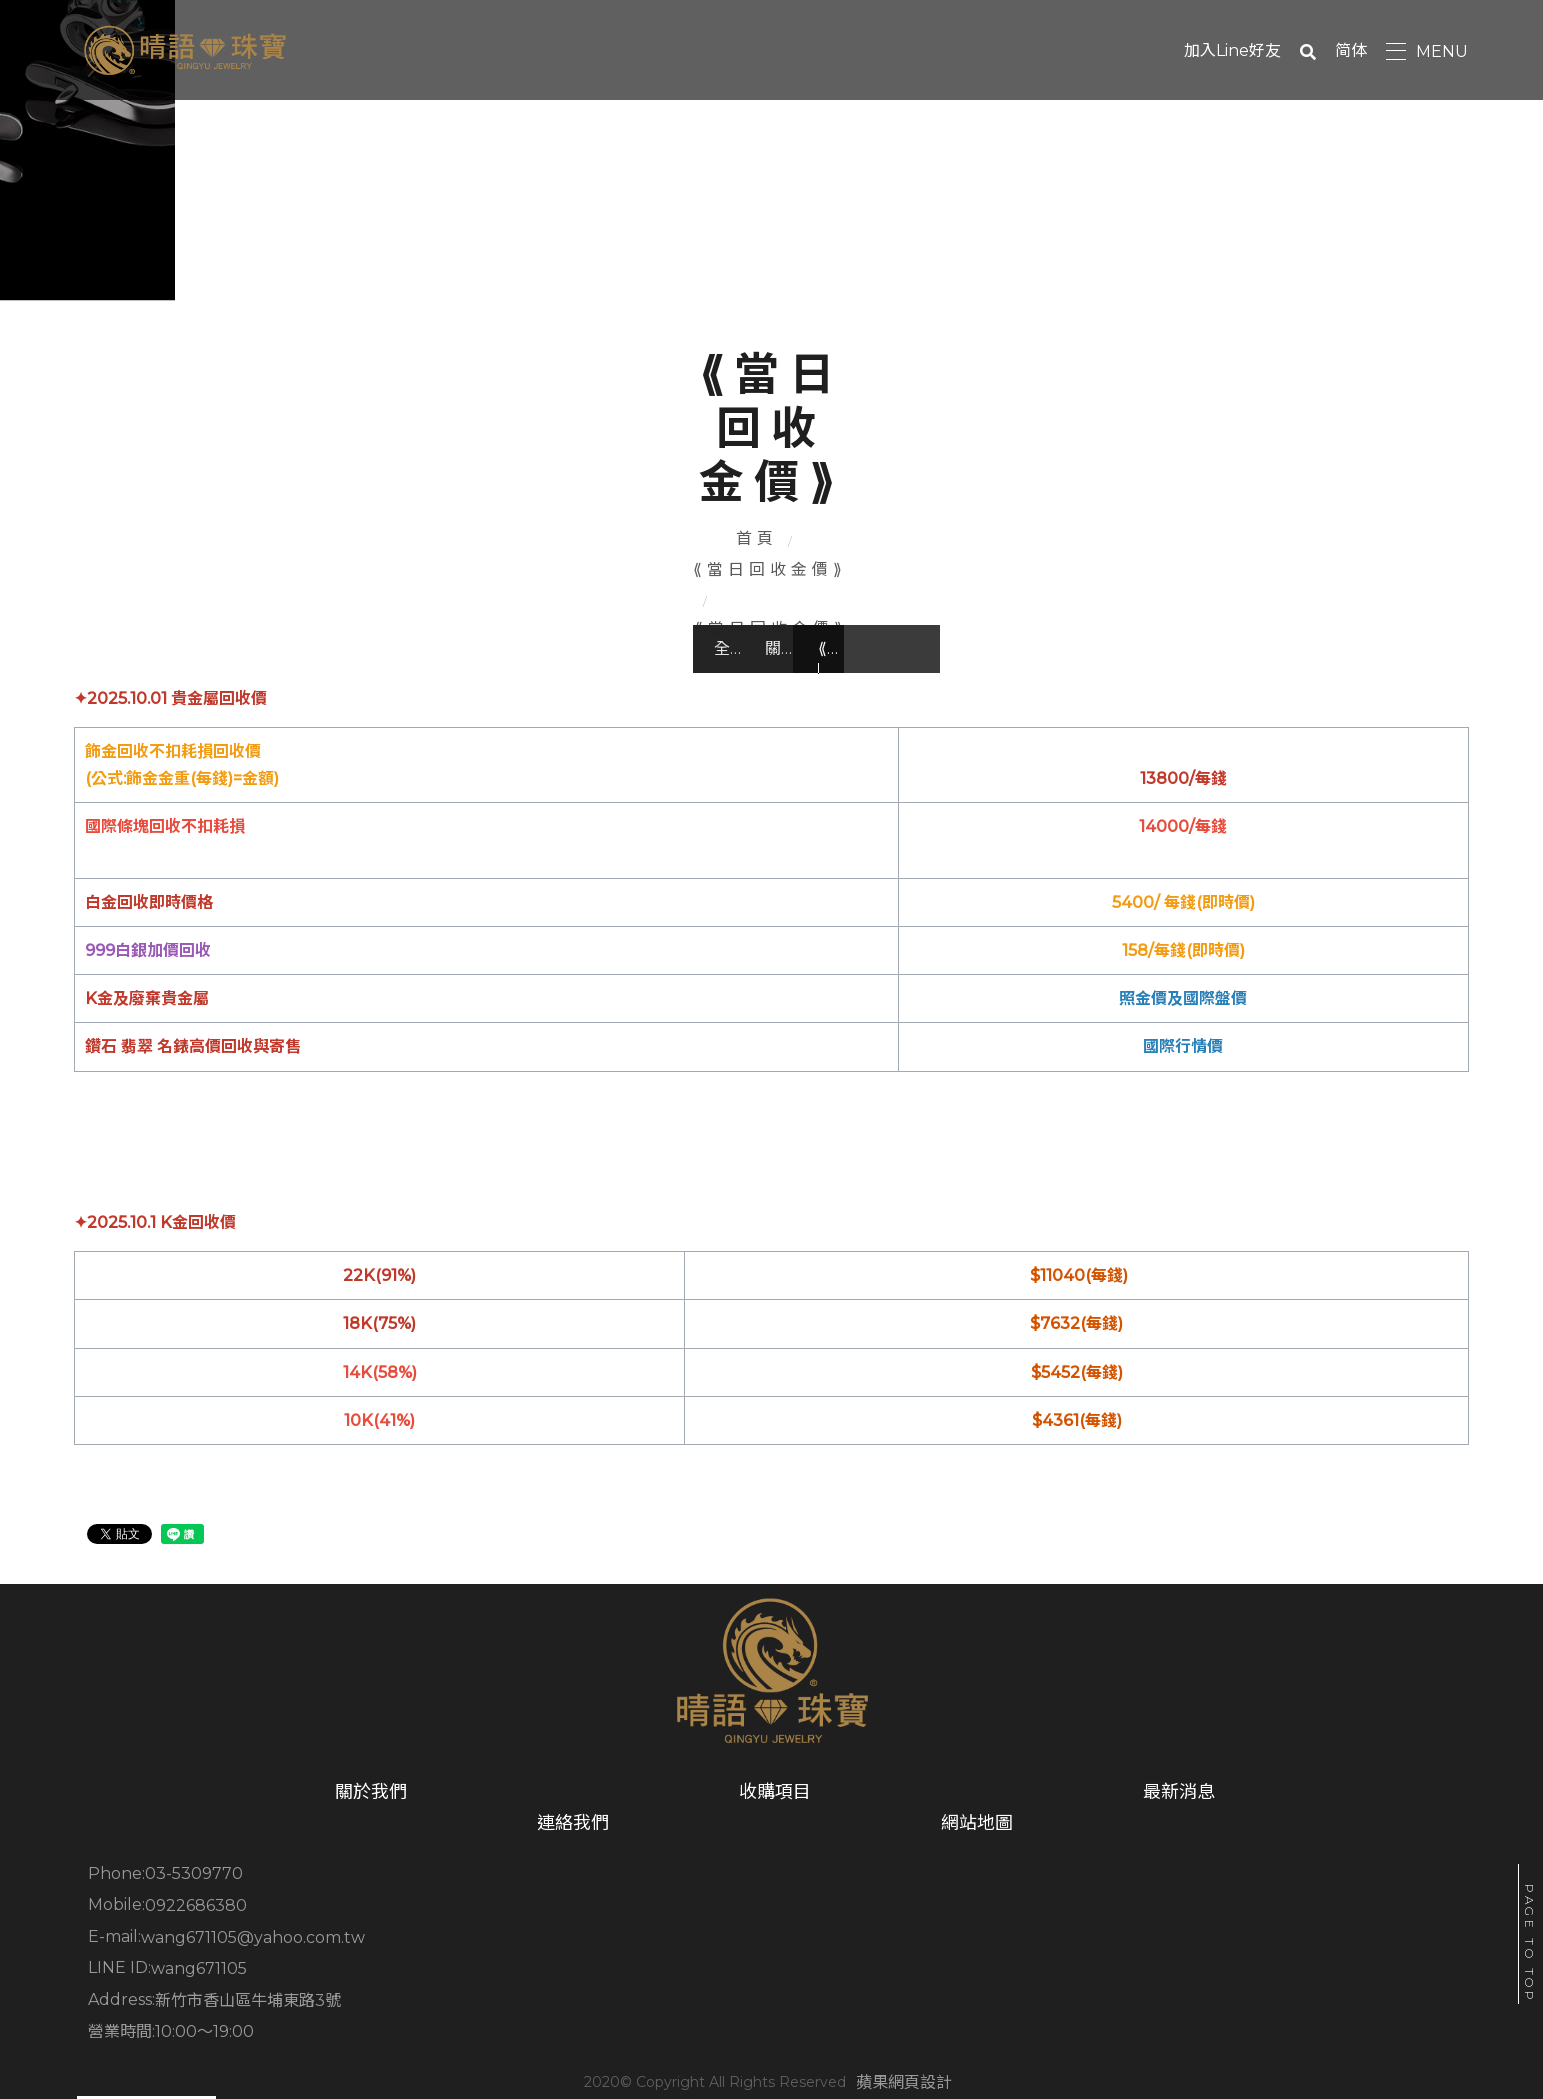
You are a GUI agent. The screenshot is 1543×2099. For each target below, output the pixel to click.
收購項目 (454, 1915)
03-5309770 (203, 1965)
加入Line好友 (1247, 50)
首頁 (589, 595)
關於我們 (516, 661)
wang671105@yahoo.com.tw (1062, 1965)
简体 (1366, 50)
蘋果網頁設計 (836, 2042)
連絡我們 (935, 1915)
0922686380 (605, 1965)
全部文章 (260, 661)
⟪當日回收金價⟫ (716, 595)
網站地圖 (1176, 1915)
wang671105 (208, 1994)
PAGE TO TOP (1529, 1944)
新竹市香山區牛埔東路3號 (657, 1994)
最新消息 (694, 1915)
